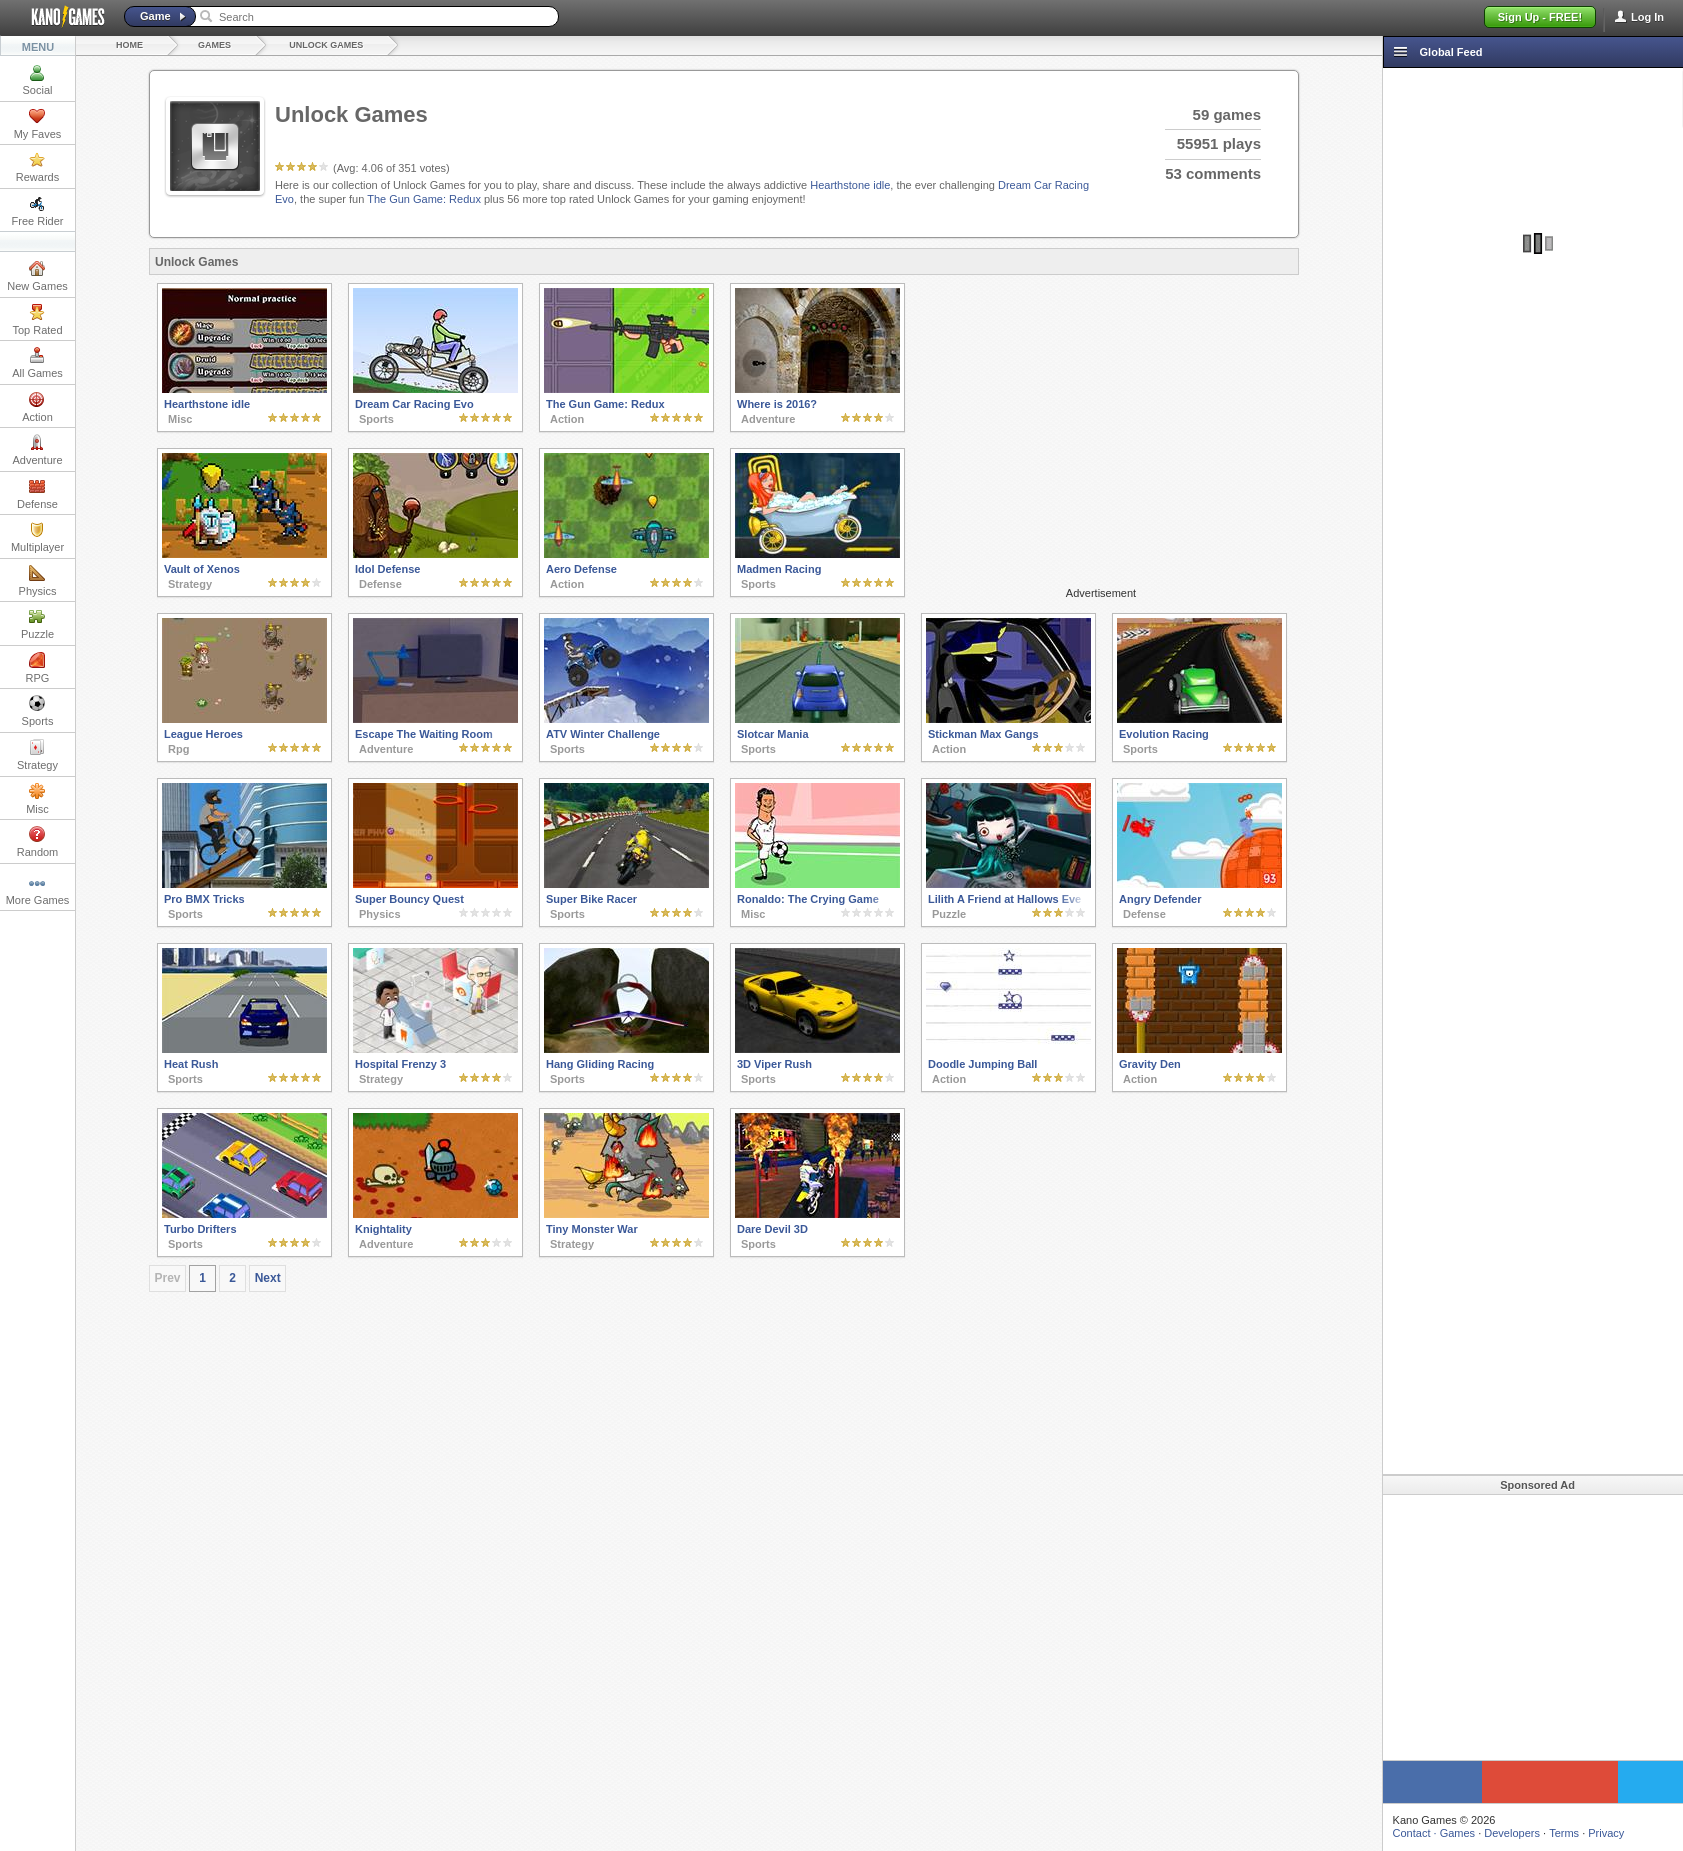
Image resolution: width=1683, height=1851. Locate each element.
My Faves (38, 124)
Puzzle (37, 624)
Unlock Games (326, 45)
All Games (37, 363)
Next (268, 1278)
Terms (1555, 1833)
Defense (37, 494)
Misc (37, 799)
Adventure (37, 450)
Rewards (37, 167)
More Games (38, 890)
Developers (1503, 1833)
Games (214, 45)
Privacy (1597, 1833)
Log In (1647, 17)
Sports (38, 711)
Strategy (37, 755)
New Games (37, 276)
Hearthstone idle (850, 185)
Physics (38, 581)
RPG (38, 668)
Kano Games (60, 17)
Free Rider (38, 211)
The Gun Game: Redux (424, 199)
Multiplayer (37, 537)
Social (38, 80)
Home (129, 45)
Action (37, 407)
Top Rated (37, 320)
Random (38, 842)
